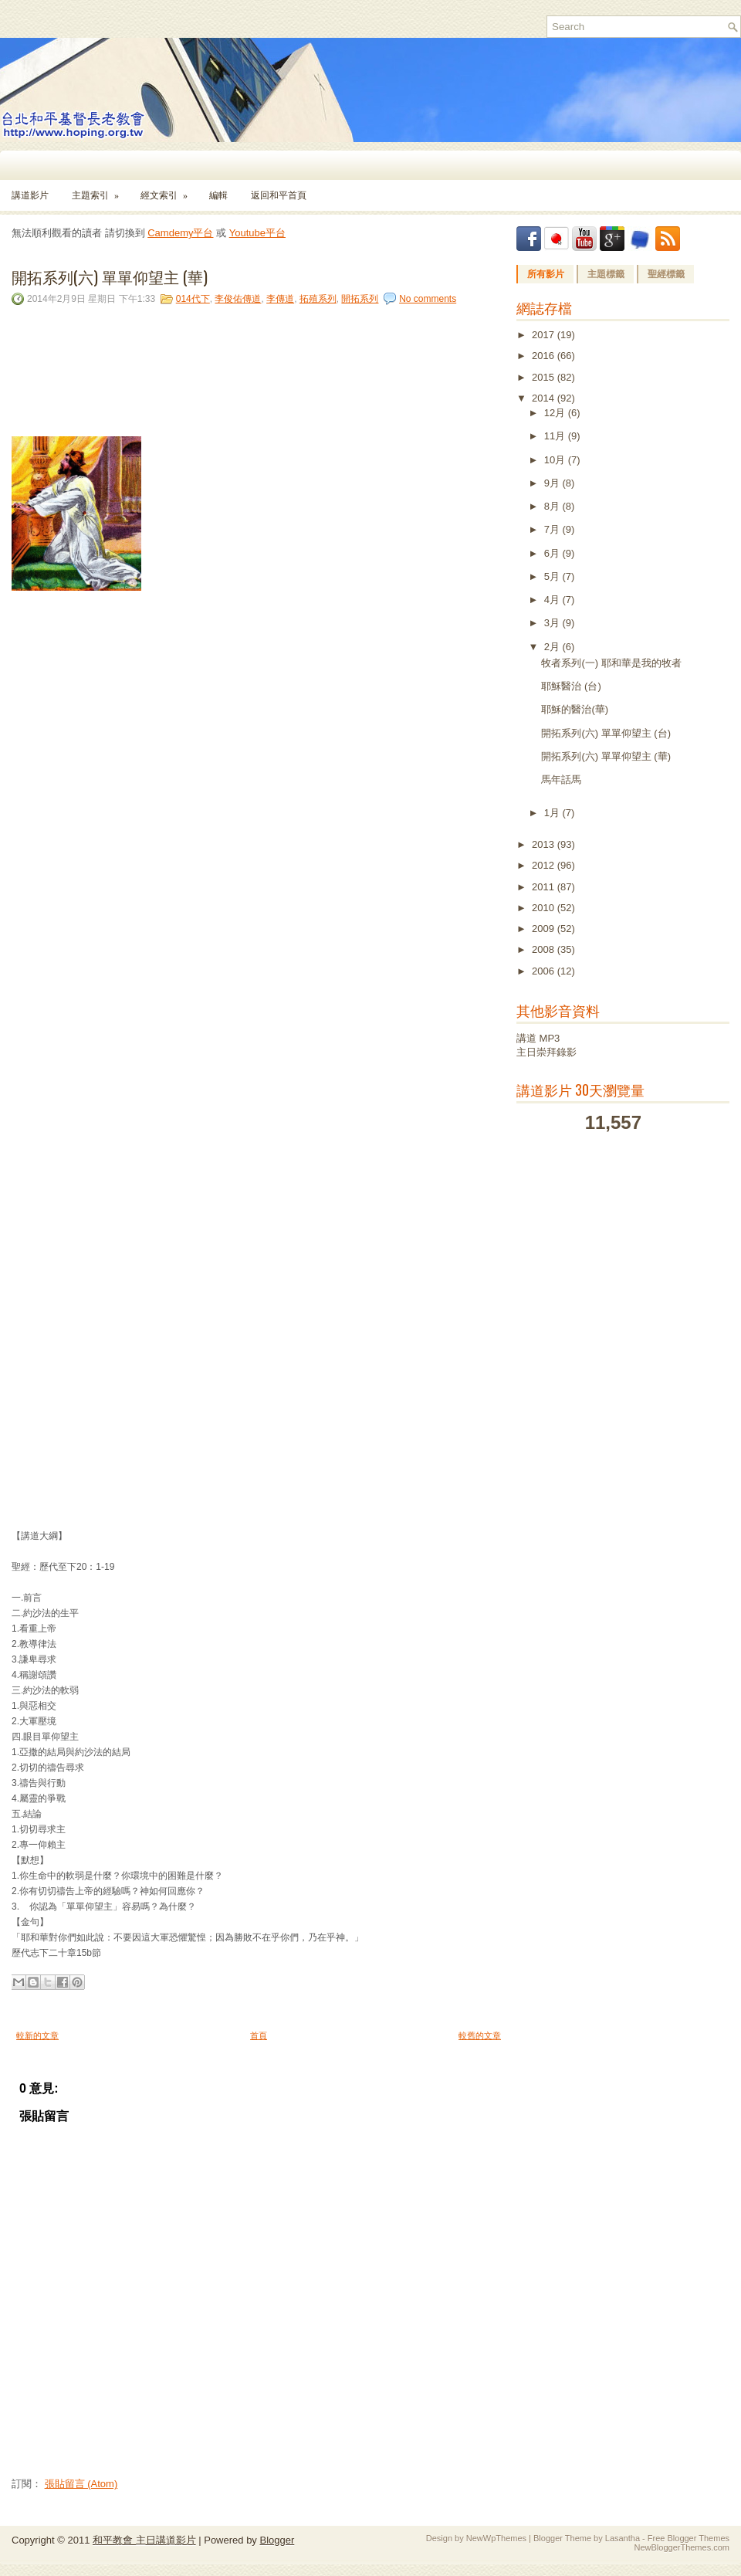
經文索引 (169, 190)
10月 (556, 460)
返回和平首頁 (278, 195)
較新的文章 (37, 2035)
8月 (553, 506)
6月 (553, 553)
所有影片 (545, 274)
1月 (553, 813)
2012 (544, 865)
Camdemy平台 (180, 233)
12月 (556, 413)
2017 (544, 335)
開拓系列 (359, 298)
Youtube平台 (257, 233)
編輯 (218, 195)
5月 (553, 576)
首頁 (258, 2035)
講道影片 (30, 195)
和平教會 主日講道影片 (144, 2540)
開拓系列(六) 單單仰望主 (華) (110, 276)
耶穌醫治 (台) (571, 686)
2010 (544, 907)
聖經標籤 (666, 274)
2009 (544, 928)
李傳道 (280, 298)
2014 (544, 398)
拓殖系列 (318, 298)
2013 (544, 844)
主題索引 (100, 190)
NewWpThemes (496, 2538)
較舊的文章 (479, 2035)
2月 (553, 646)
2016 (544, 355)
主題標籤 (605, 274)
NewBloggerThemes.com (682, 2547)
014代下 (193, 298)
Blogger (276, 2540)
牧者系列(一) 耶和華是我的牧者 (611, 663)
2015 (544, 377)
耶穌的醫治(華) (574, 709)
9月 (553, 483)
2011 (544, 887)
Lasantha (622, 2538)
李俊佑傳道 (238, 298)
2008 (544, 949)
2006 (544, 971)
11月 (556, 436)
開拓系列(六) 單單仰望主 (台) (606, 733)
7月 (553, 529)
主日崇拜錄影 (546, 1052)
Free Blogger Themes (688, 2538)
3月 (553, 623)
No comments (427, 298)
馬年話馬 (561, 779)
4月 (553, 599)
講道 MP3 (538, 1038)
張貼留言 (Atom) (81, 2484)
